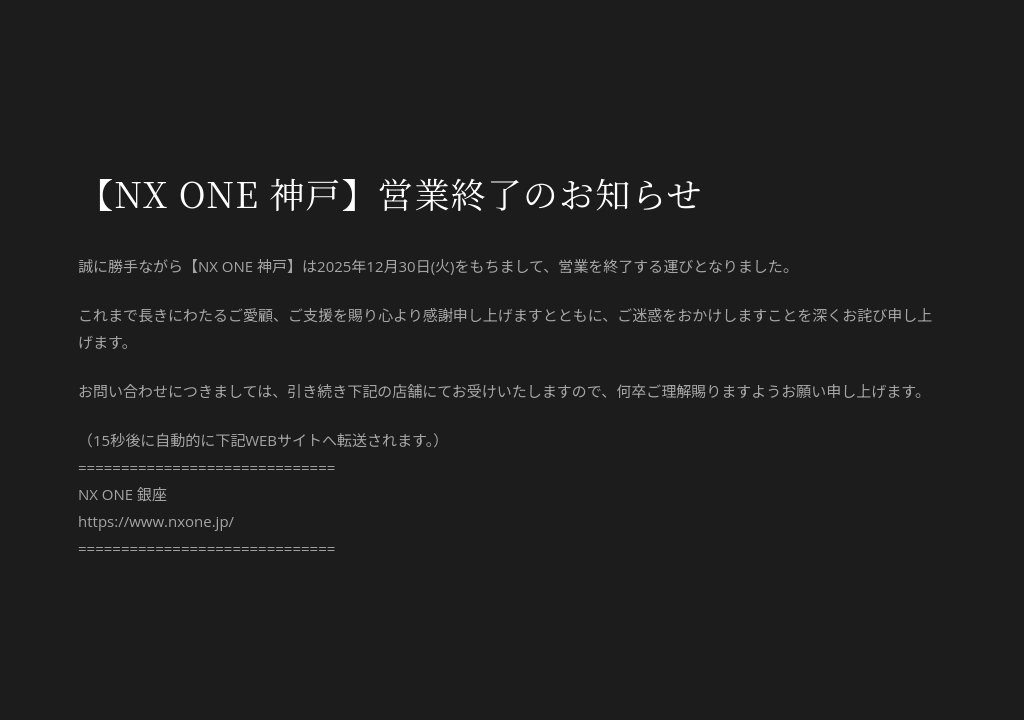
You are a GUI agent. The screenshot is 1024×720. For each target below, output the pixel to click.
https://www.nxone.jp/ (156, 521)
